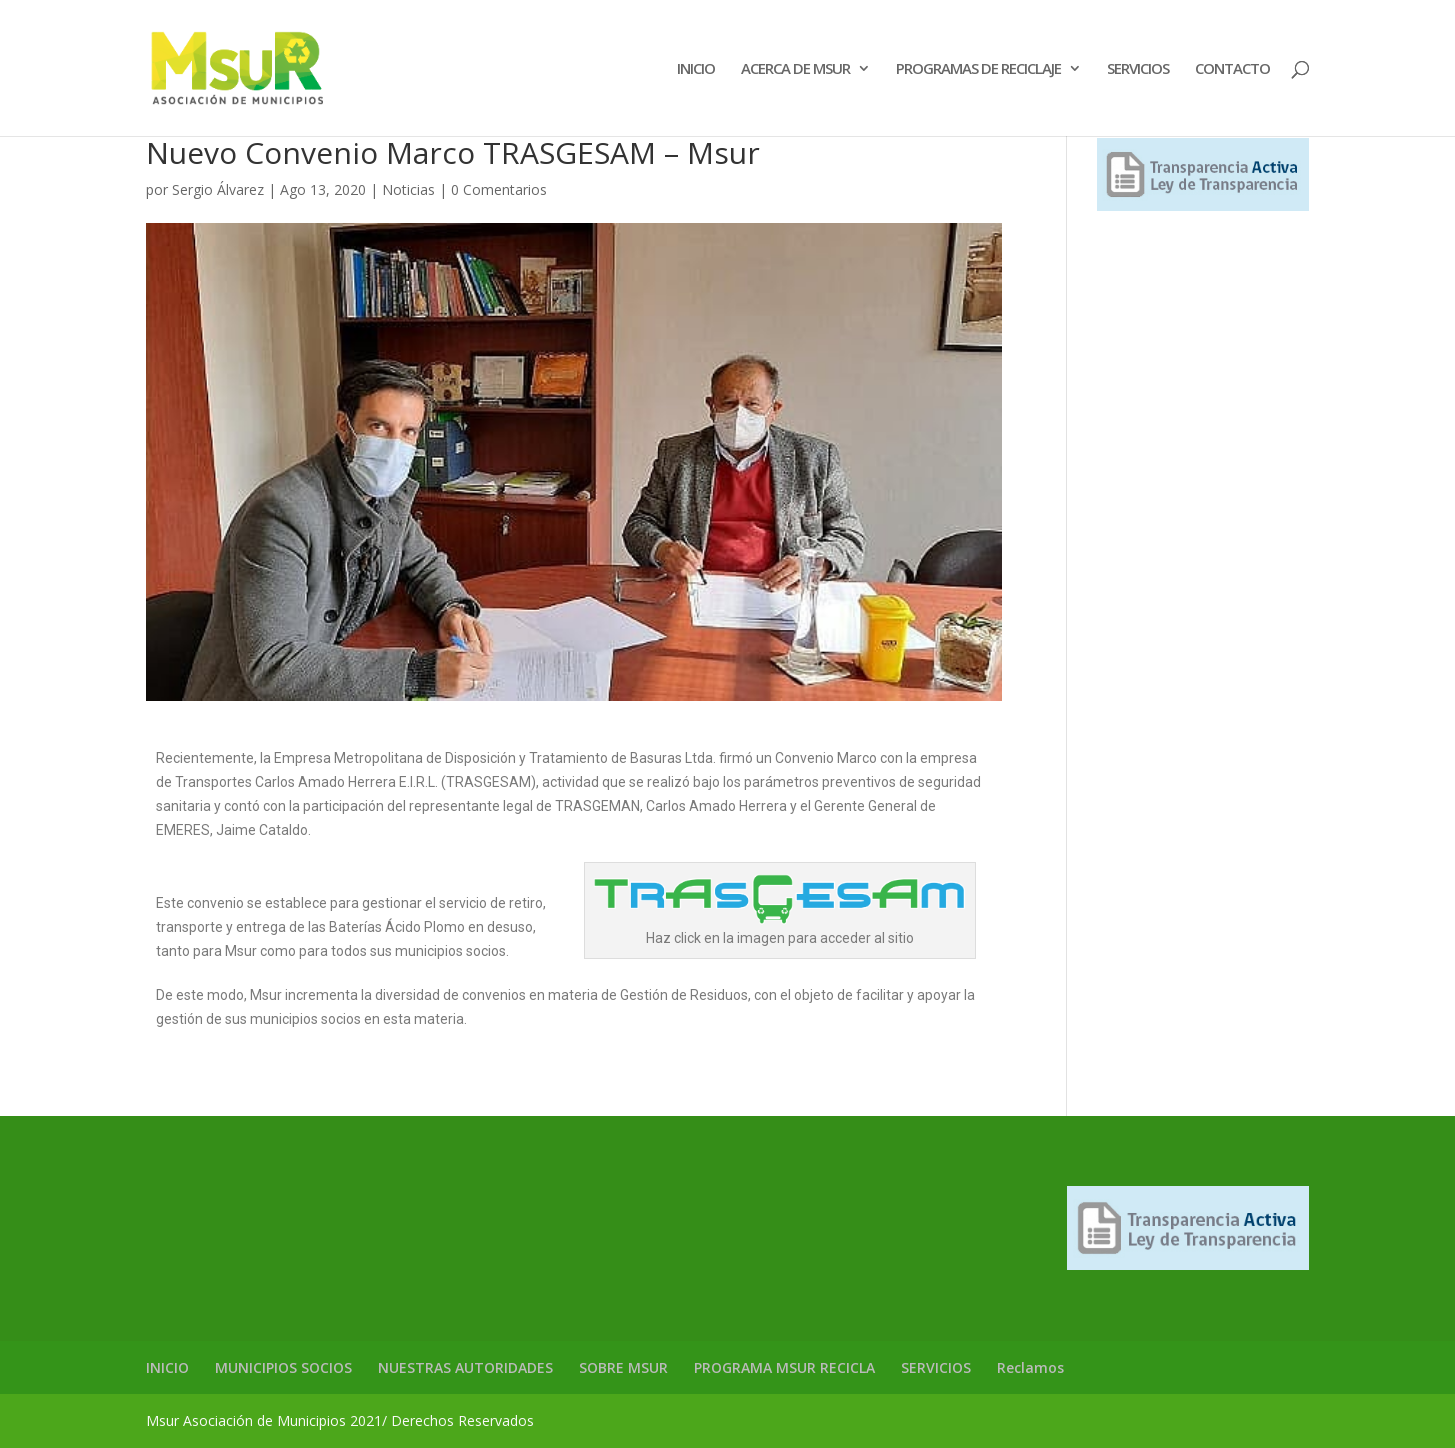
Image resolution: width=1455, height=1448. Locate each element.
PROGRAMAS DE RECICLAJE (978, 69)
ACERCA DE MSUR (795, 69)
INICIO (696, 69)
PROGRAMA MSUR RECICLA (784, 1367)
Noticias (408, 189)
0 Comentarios (499, 189)
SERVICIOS (1138, 69)
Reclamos (1030, 1367)
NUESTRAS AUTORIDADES (465, 1367)
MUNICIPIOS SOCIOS (283, 1367)
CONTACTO (1232, 69)
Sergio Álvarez (218, 189)
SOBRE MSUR (623, 1367)
